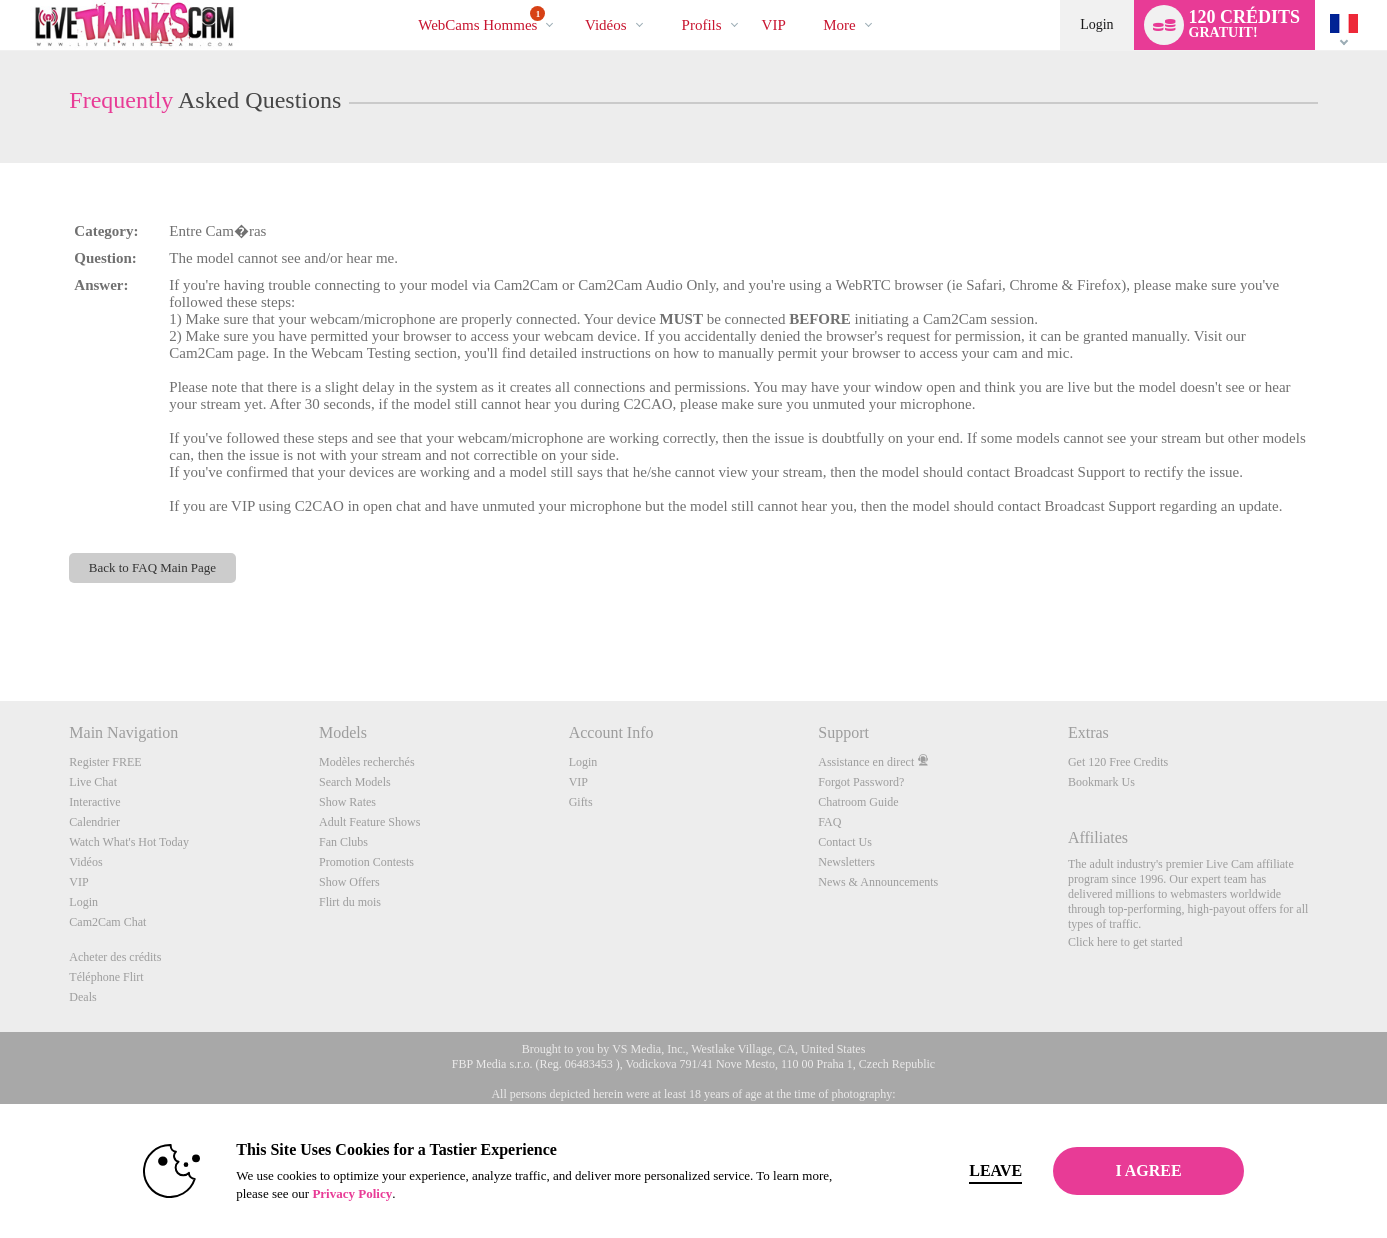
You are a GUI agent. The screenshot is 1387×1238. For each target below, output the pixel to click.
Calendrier (94, 822)
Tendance (567, 0)
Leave (972, 1170)
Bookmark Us (1101, 782)
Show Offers (349, 882)
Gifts (581, 802)
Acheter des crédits (115, 957)
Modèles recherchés (367, 762)
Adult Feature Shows (369, 822)
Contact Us (845, 842)
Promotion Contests (366, 862)
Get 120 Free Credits (1118, 762)
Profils (702, 25)
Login (1096, 24)
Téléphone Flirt (106, 977)
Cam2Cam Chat (107, 922)
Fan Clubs (343, 842)
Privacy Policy (329, 1193)
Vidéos (606, 25)
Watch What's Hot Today (129, 842)
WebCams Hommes (481, 19)
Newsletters (846, 862)
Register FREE (105, 762)
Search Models (355, 782)
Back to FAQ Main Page (152, 567)
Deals (82, 997)
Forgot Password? (861, 782)
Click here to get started (1125, 942)
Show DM (0, 626)
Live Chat (93, 782)
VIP (774, 25)
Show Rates (347, 802)
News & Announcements (878, 882)
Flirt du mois (350, 902)
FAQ (829, 822)
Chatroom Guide (858, 802)
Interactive (94, 802)
